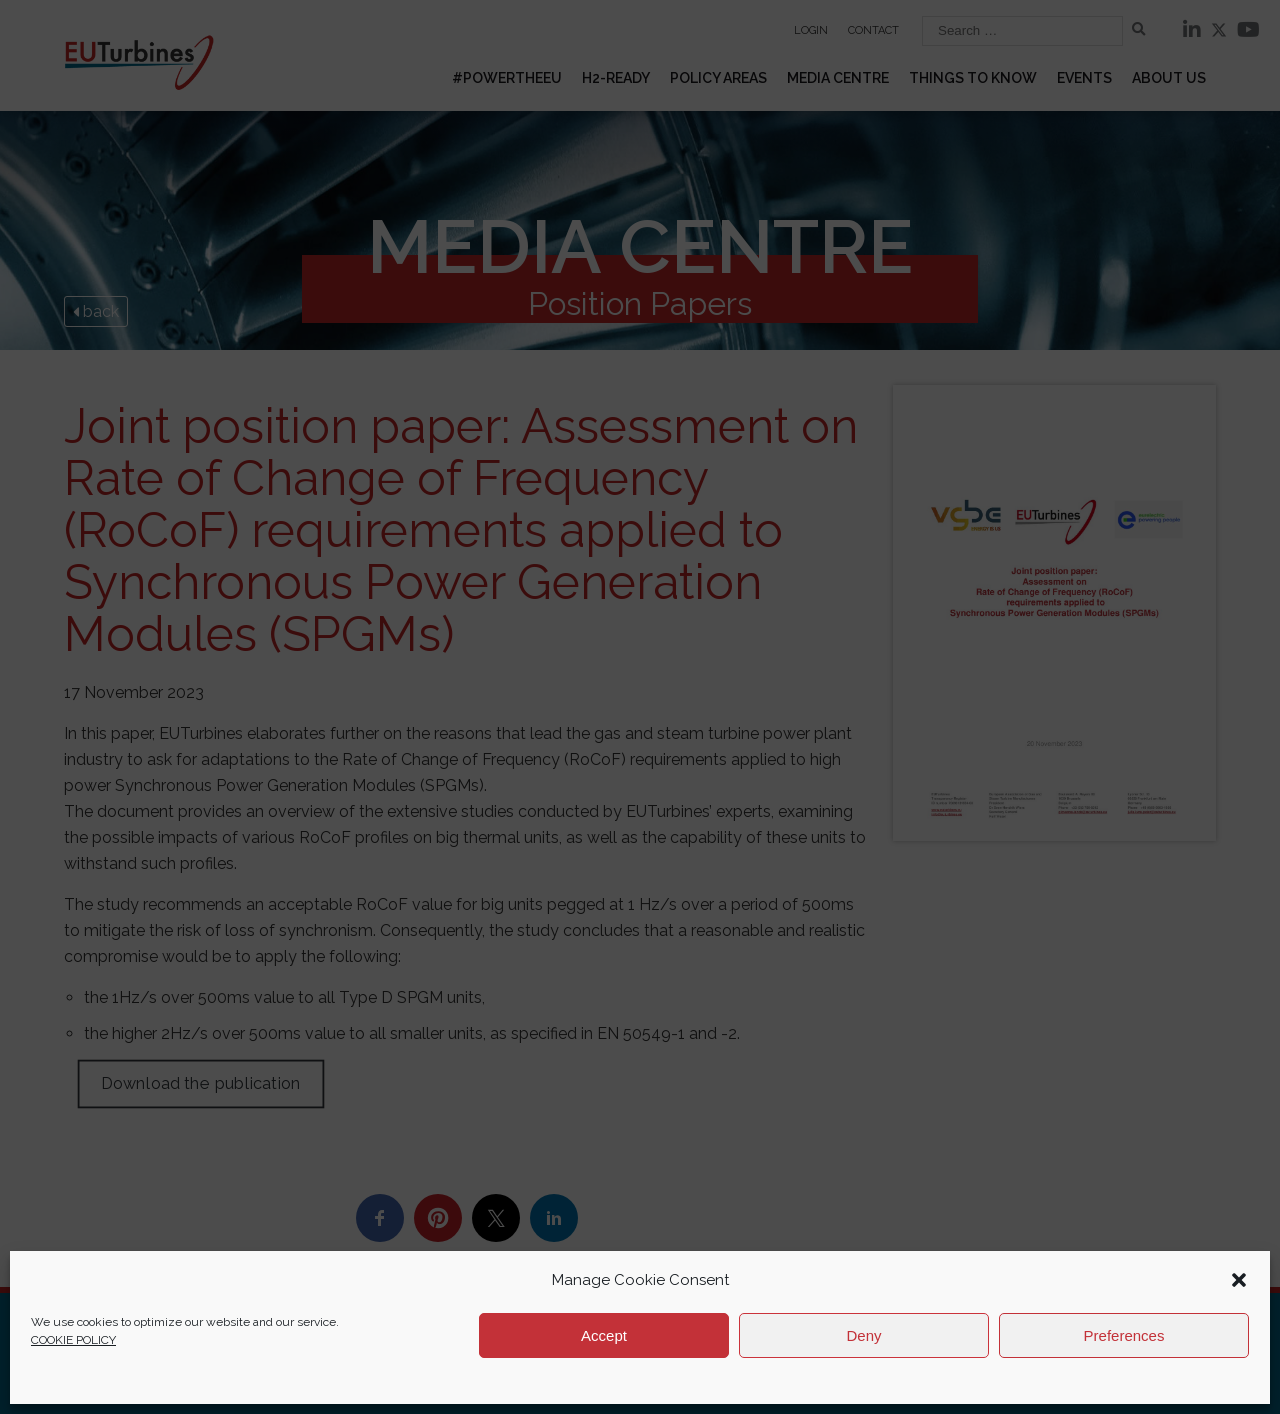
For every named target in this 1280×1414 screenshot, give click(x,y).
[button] (1239, 1280)
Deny (863, 1335)
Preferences (1124, 1335)
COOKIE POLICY (73, 1340)
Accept (604, 1335)
